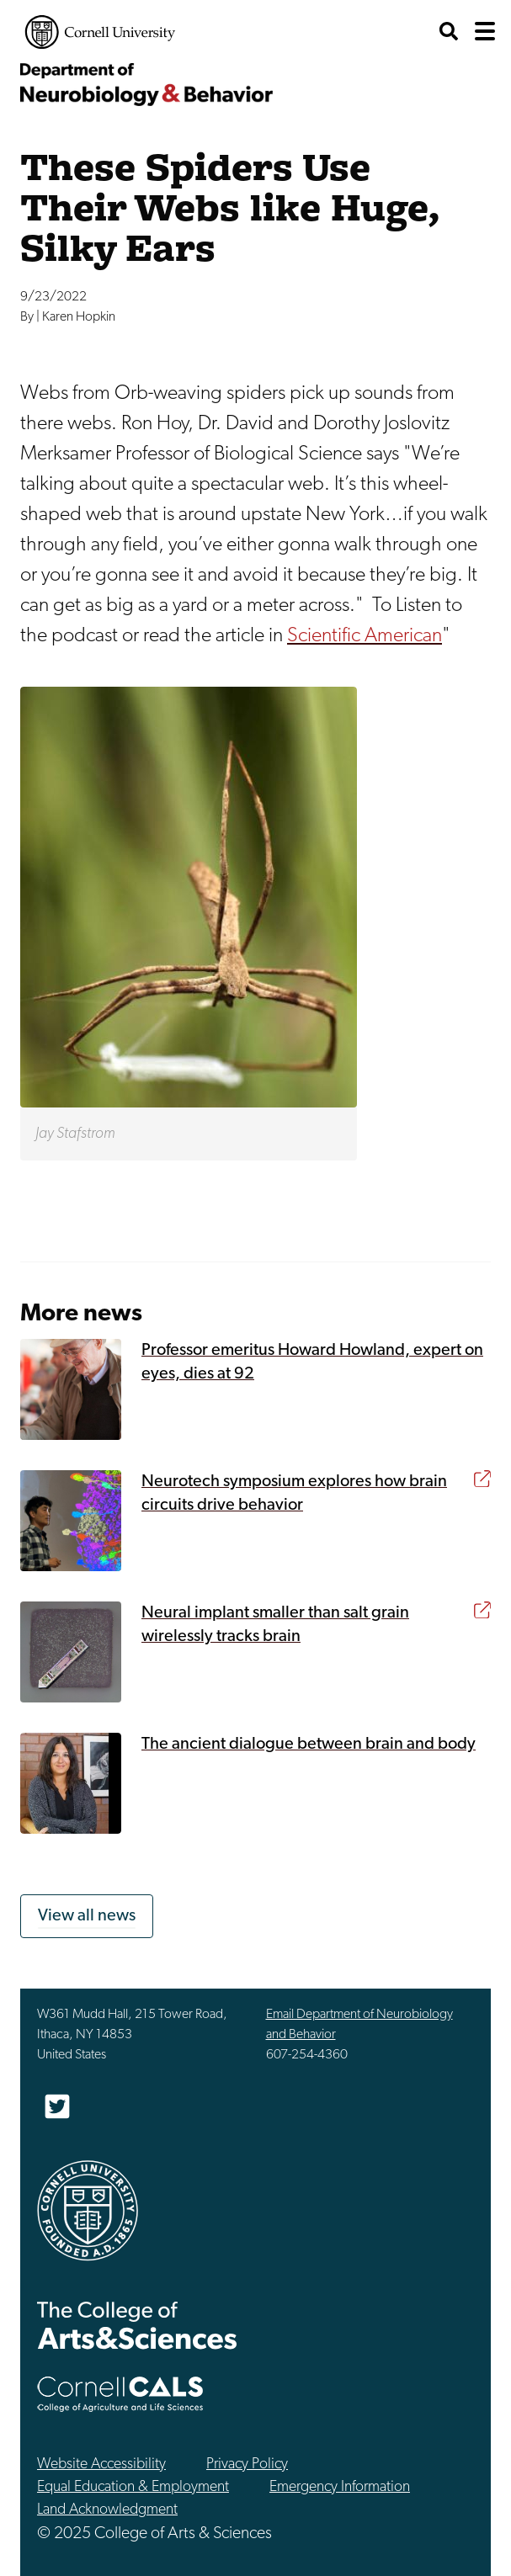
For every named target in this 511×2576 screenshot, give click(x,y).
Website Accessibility (101, 2464)
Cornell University (100, 32)
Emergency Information (339, 2487)
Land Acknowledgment (107, 2510)
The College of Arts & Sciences (137, 2325)
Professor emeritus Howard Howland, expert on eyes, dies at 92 (312, 1362)
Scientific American (364, 636)
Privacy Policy (247, 2464)
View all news (87, 1916)
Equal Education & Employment (133, 2487)
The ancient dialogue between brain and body (308, 1744)
